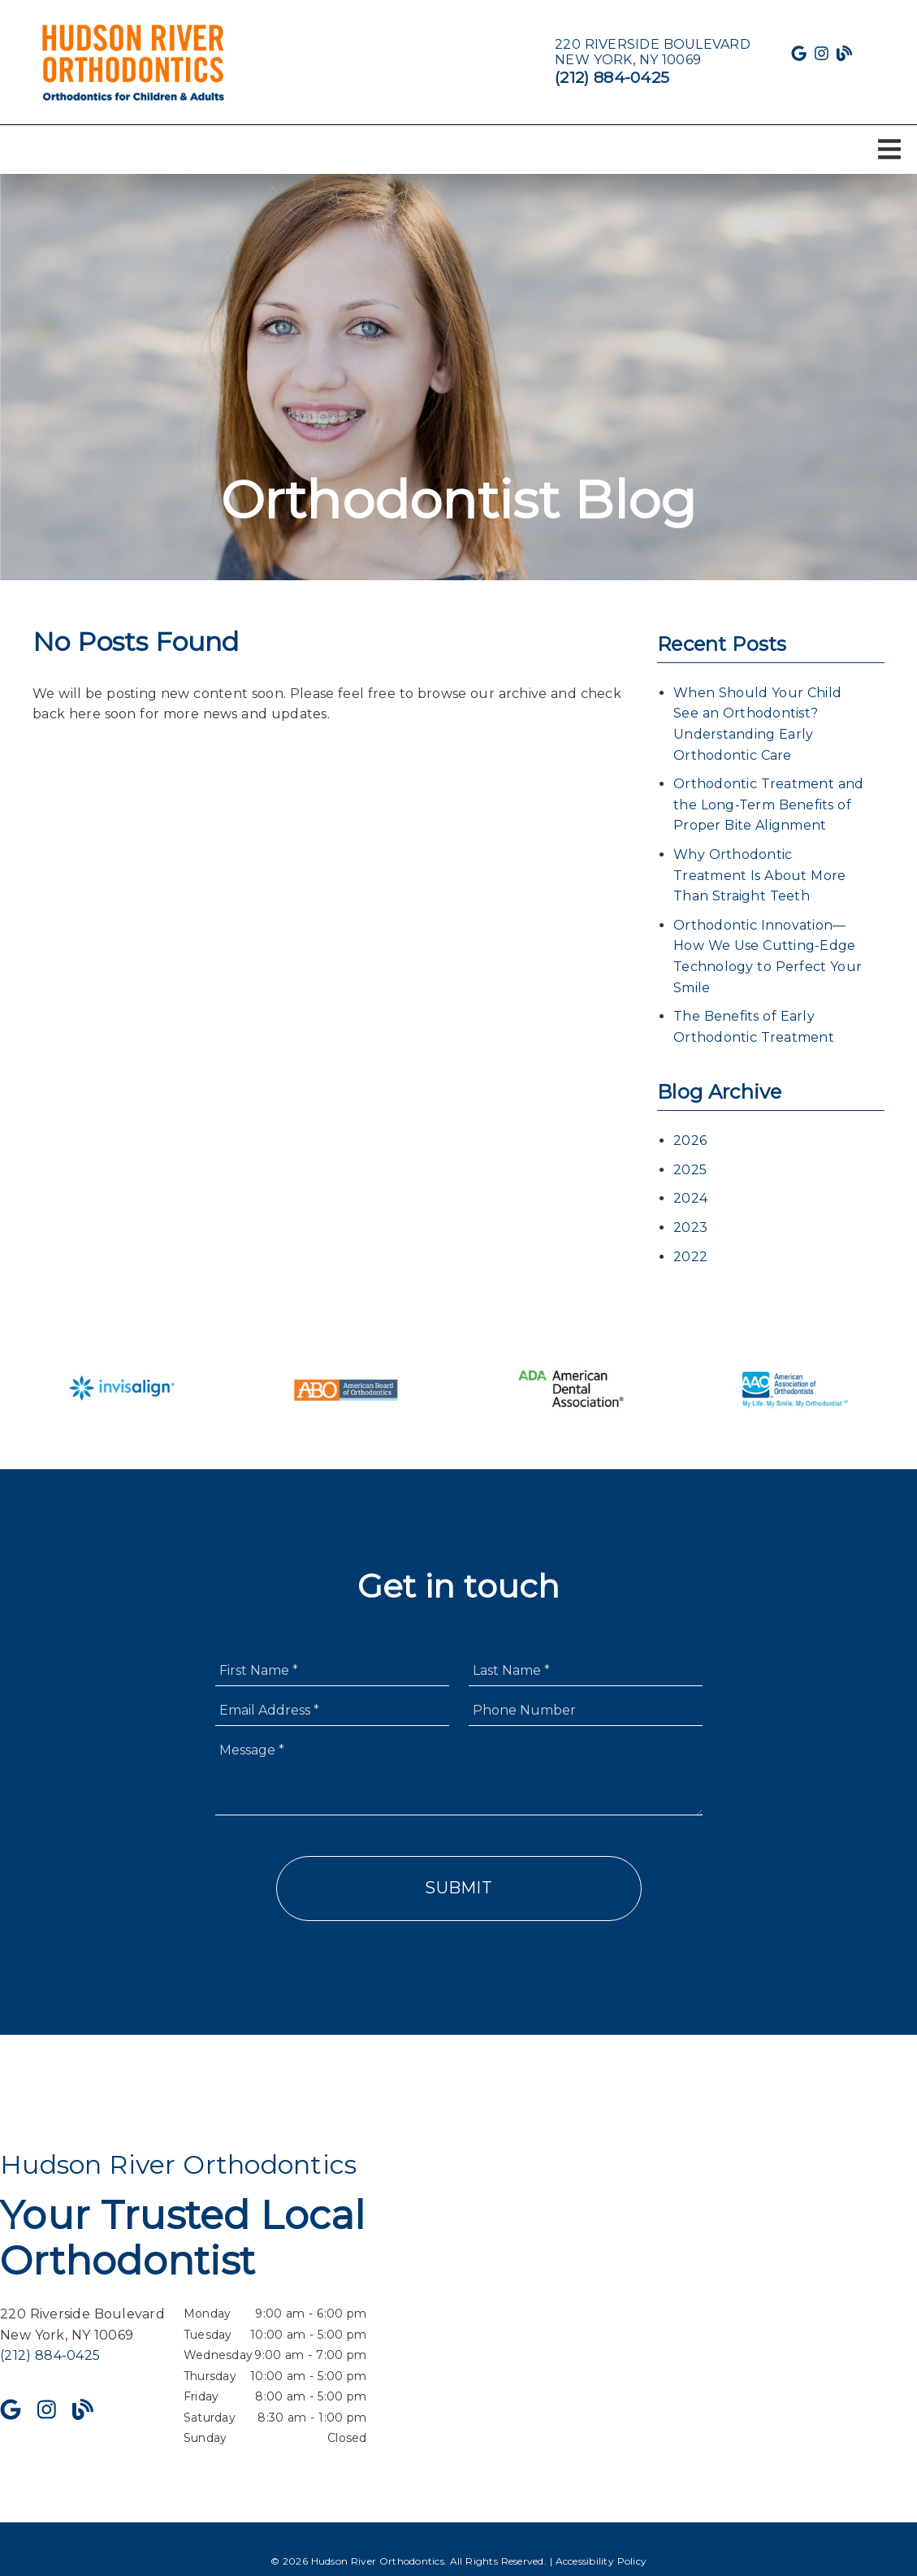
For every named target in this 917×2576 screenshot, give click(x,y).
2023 (690, 1227)
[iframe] (733, 2299)
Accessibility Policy (601, 2561)
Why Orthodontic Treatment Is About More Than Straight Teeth (759, 875)
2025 (690, 1169)
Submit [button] (458, 1887)
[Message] (459, 1774)
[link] (134, 62)
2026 (690, 1140)
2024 (690, 1198)
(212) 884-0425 (612, 77)
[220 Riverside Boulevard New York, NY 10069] (652, 52)
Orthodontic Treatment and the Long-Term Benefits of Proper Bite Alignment (768, 804)
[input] (332, 1670)
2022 (690, 1256)
